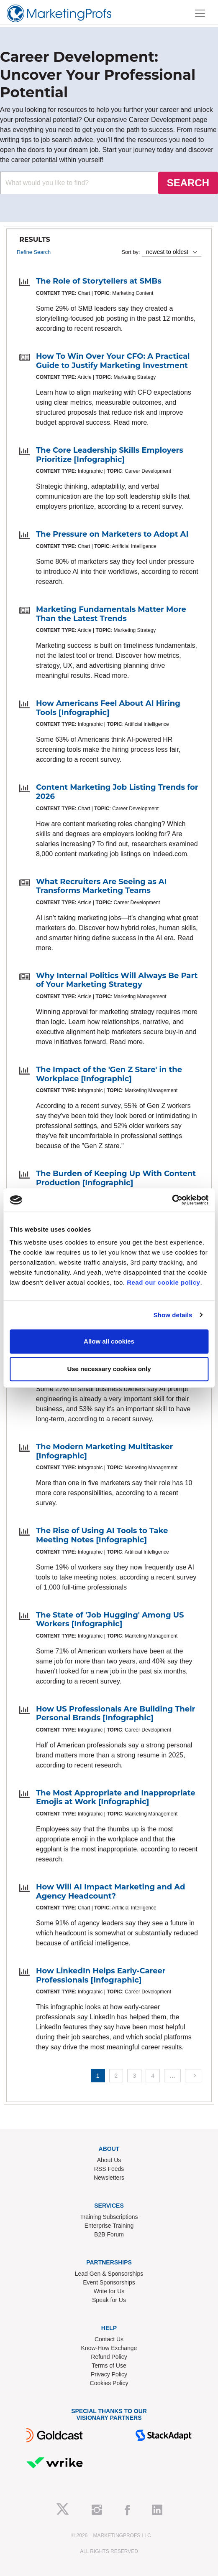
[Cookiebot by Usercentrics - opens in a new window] (171, 1199)
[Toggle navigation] (200, 13)
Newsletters (109, 2177)
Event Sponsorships (109, 2282)
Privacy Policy (109, 2374)
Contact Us (109, 2339)
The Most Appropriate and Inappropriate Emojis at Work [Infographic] (115, 1797)
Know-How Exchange (109, 2348)
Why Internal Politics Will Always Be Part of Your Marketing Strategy (116, 980)
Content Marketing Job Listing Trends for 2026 (117, 792)
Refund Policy (109, 2356)
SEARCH (188, 182)
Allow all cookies (109, 1341)
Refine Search (34, 252)
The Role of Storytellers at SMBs (99, 281)
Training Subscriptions (109, 2216)
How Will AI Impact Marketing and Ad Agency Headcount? (110, 1891)
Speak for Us (109, 2300)
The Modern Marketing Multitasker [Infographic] (104, 1451)
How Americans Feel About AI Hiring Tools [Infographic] (108, 708)
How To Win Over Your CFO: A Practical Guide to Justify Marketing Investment (113, 361)
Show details (173, 1314)
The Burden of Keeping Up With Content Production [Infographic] (116, 1178)
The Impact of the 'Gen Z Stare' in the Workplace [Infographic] (109, 1074)
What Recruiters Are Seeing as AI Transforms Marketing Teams (101, 886)
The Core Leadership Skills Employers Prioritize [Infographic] (109, 455)
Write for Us (109, 2291)
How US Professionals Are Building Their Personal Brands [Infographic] (115, 1713)
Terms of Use (109, 2365)
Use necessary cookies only (109, 1368)
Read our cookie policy (163, 1282)
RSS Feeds (109, 2168)
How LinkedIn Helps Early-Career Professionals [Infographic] (101, 1975)
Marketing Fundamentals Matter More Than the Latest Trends (111, 614)
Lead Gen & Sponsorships (109, 2273)
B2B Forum (109, 2234)
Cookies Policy (109, 2383)
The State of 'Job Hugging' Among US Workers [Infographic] (110, 1619)
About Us (109, 2160)
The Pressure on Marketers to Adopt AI (112, 534)
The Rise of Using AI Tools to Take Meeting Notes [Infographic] (102, 1535)
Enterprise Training (109, 2225)
